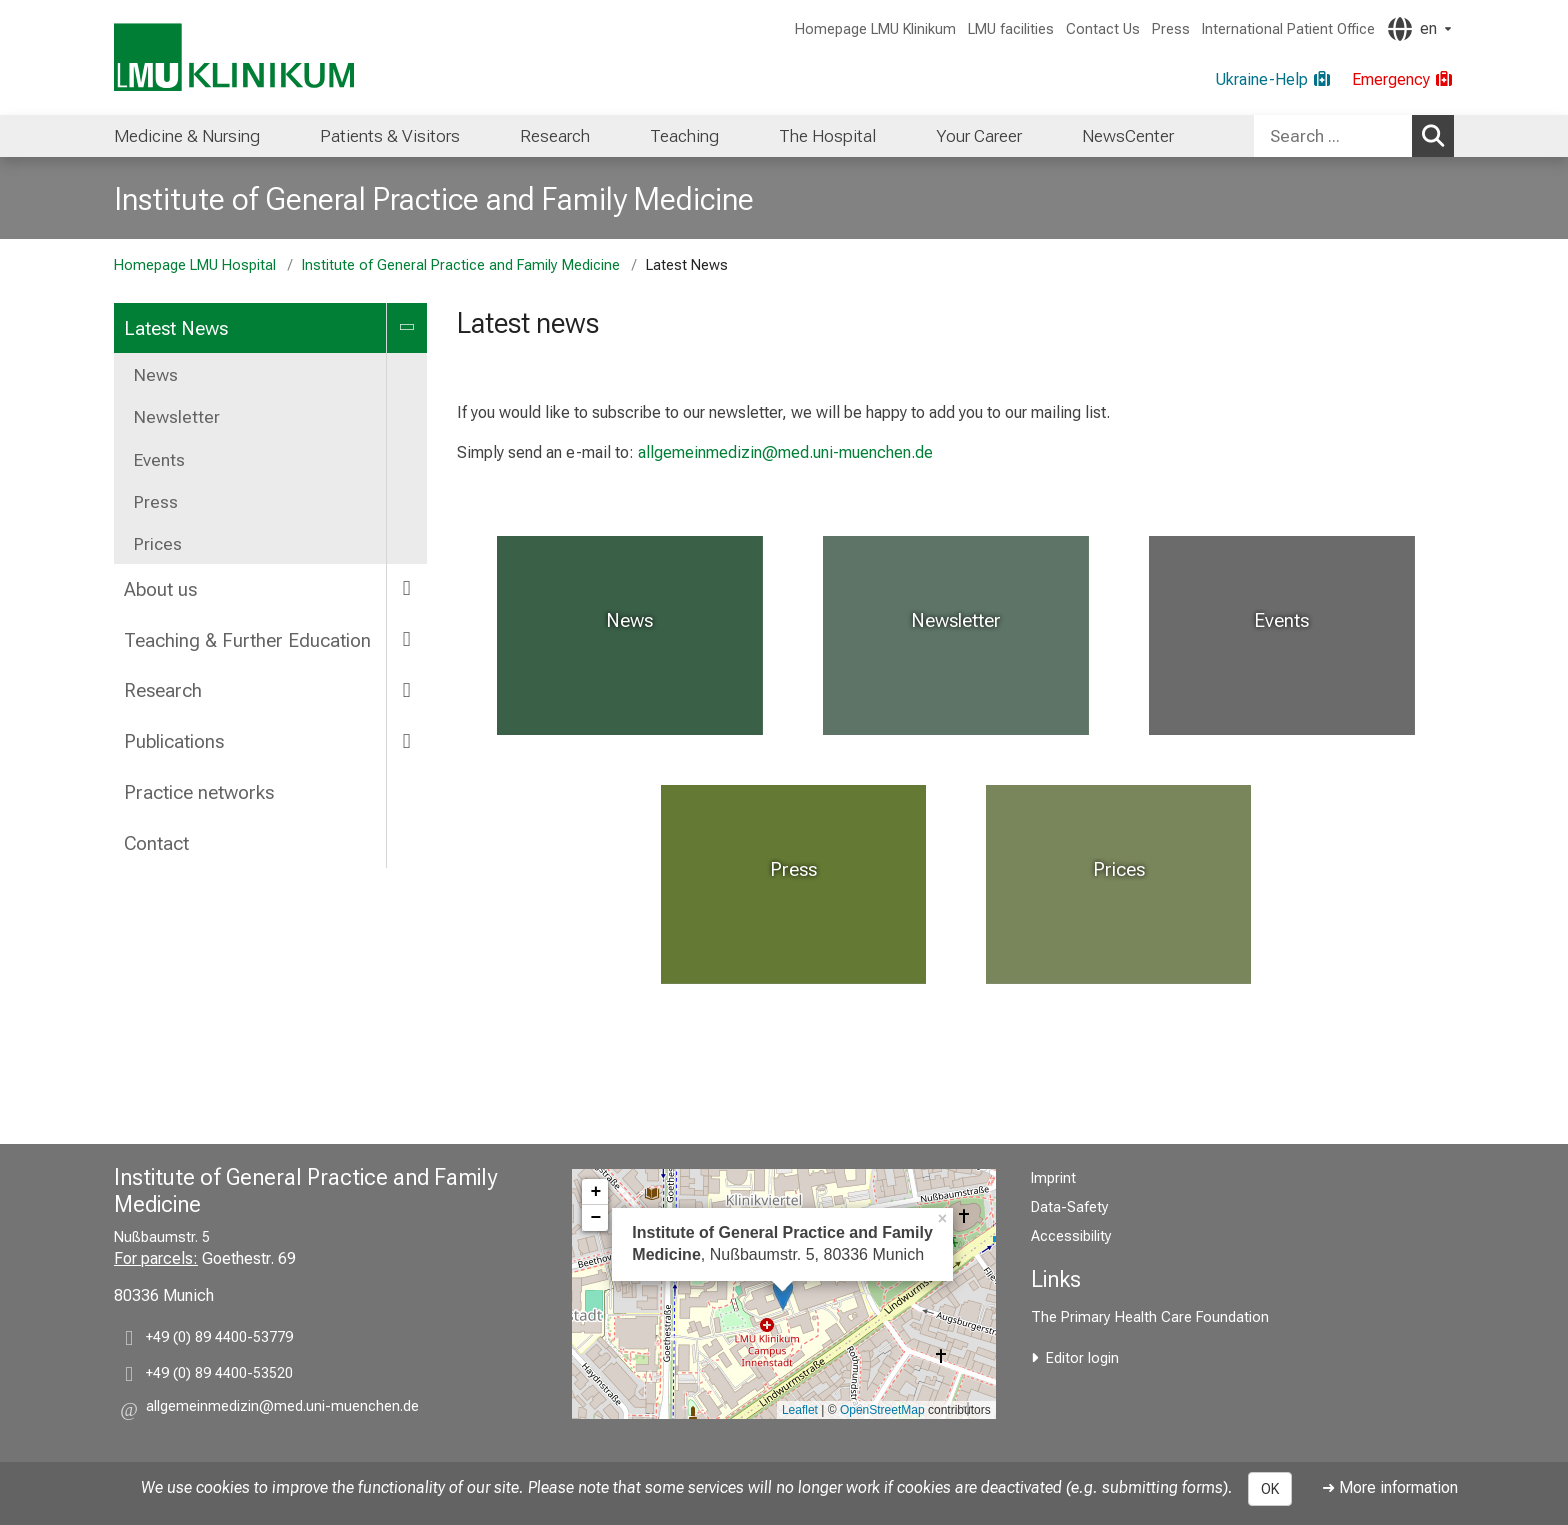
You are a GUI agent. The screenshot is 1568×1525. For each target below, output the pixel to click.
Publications (174, 741)
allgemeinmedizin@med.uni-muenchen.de (785, 452)
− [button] (595, 1218)
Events (159, 460)
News (156, 375)
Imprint (1053, 1178)
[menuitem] (187, 136)
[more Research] (407, 689)
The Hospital (827, 136)
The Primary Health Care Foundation (1150, 1317)
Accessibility (1071, 1236)
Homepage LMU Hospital (195, 265)
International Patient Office (1288, 29)
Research (555, 136)
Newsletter (177, 417)
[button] (282, 1409)
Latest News (176, 328)
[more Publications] (407, 740)
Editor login (1082, 1358)
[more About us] (407, 588)
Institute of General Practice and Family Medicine (434, 199)
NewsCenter (1128, 136)
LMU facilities (1011, 29)
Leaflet (800, 1410)
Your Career (979, 136)
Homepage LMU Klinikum (875, 29)
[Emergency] (1403, 80)
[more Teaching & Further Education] (407, 639)
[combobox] (1354, 136)
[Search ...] (1333, 136)
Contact (156, 843)
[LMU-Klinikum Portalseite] (234, 57)
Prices (158, 544)
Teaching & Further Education (247, 640)
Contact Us (1103, 29)
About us (160, 589)
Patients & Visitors (390, 136)
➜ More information (1390, 1487)
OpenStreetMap (882, 1410)
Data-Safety (1070, 1207)
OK (1270, 1489)
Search (1436, 135)
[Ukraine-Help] (1273, 80)
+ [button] (595, 1192)
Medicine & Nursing (187, 136)
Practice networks (199, 792)
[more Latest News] (407, 327)
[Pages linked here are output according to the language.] (1419, 29)
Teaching (684, 136)
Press (1171, 29)
